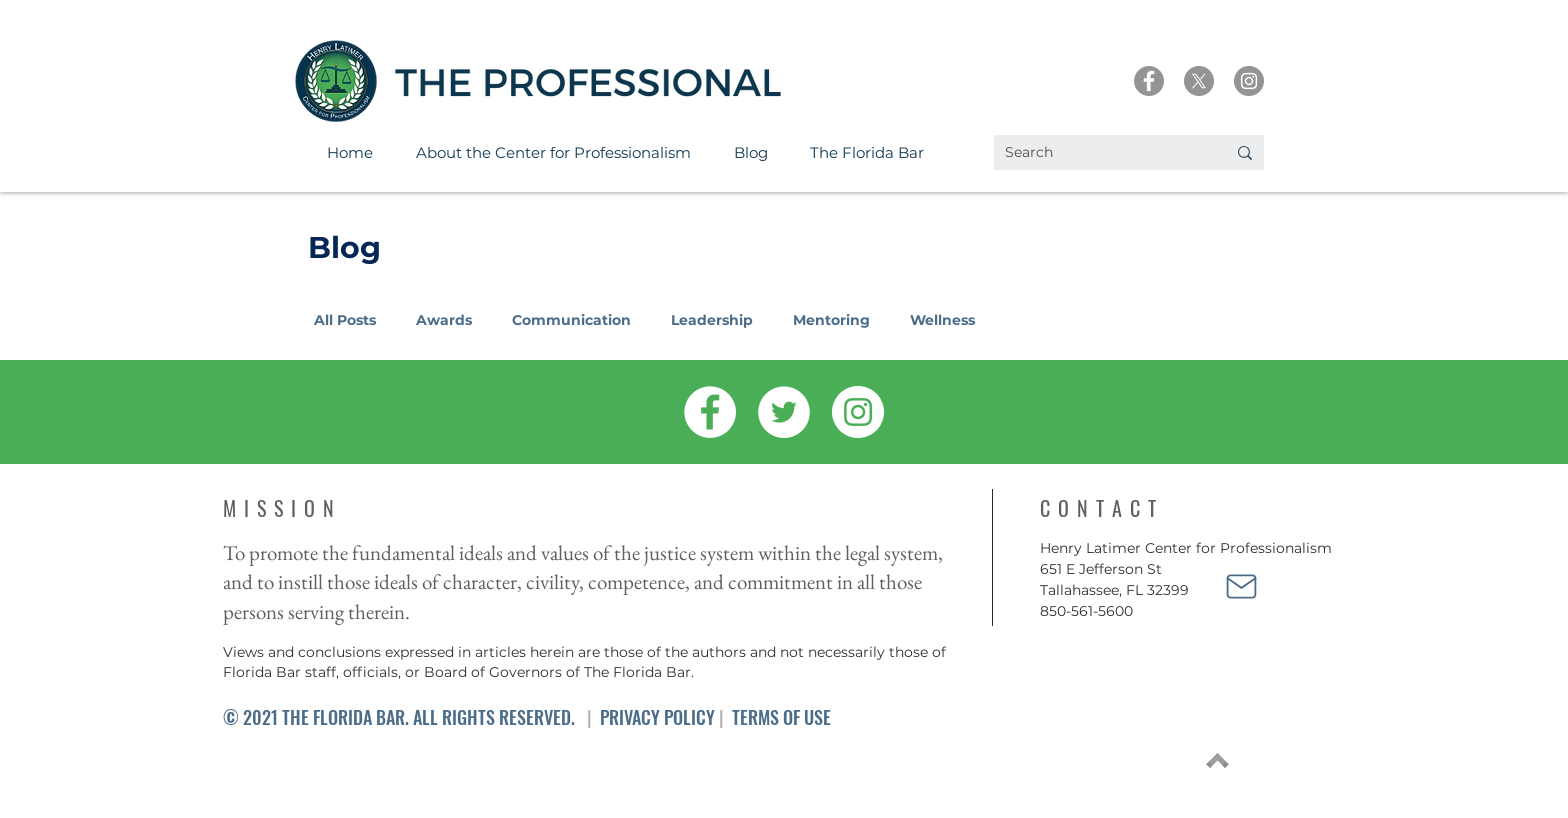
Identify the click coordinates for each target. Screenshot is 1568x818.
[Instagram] (1249, 81)
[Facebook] (1149, 81)
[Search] (1100, 153)
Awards (444, 320)
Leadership (712, 320)
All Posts (345, 320)
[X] (1199, 81)
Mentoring (831, 320)
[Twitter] (784, 412)
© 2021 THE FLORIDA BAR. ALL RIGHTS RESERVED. (399, 717)
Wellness (942, 320)
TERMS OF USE (781, 717)
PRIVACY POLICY (657, 717)
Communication (571, 320)
